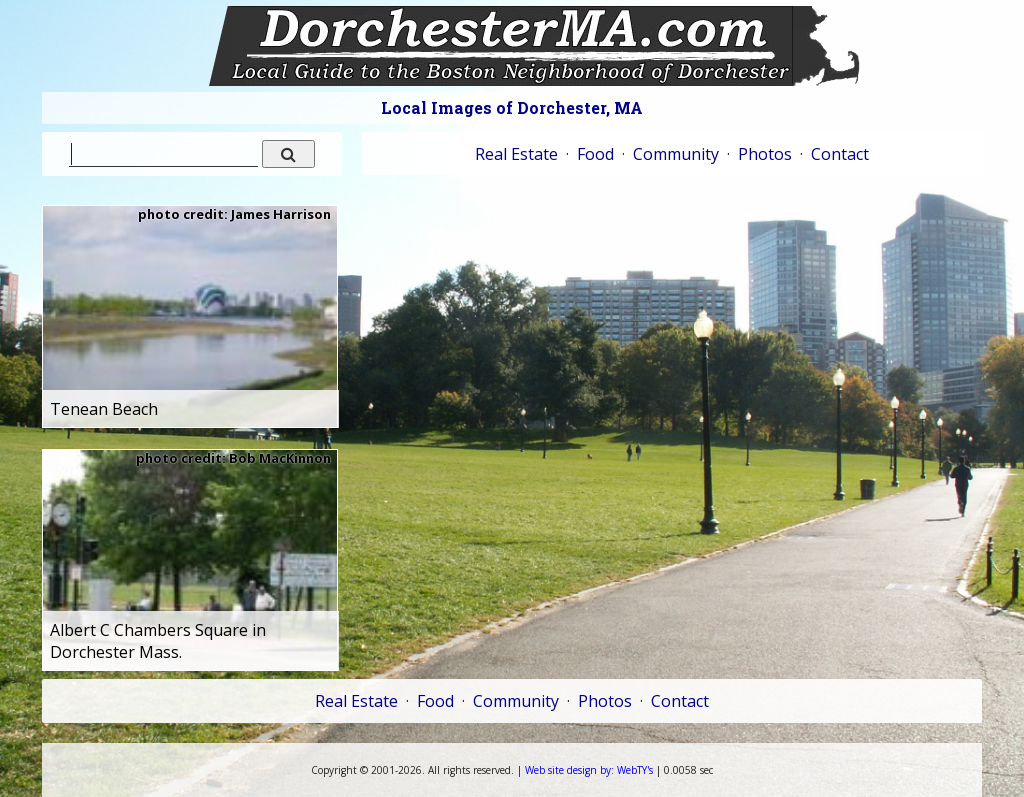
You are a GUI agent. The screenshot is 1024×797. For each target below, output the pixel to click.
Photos (765, 154)
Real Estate (516, 154)
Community (676, 154)
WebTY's (589, 770)
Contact (840, 154)
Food (595, 154)
